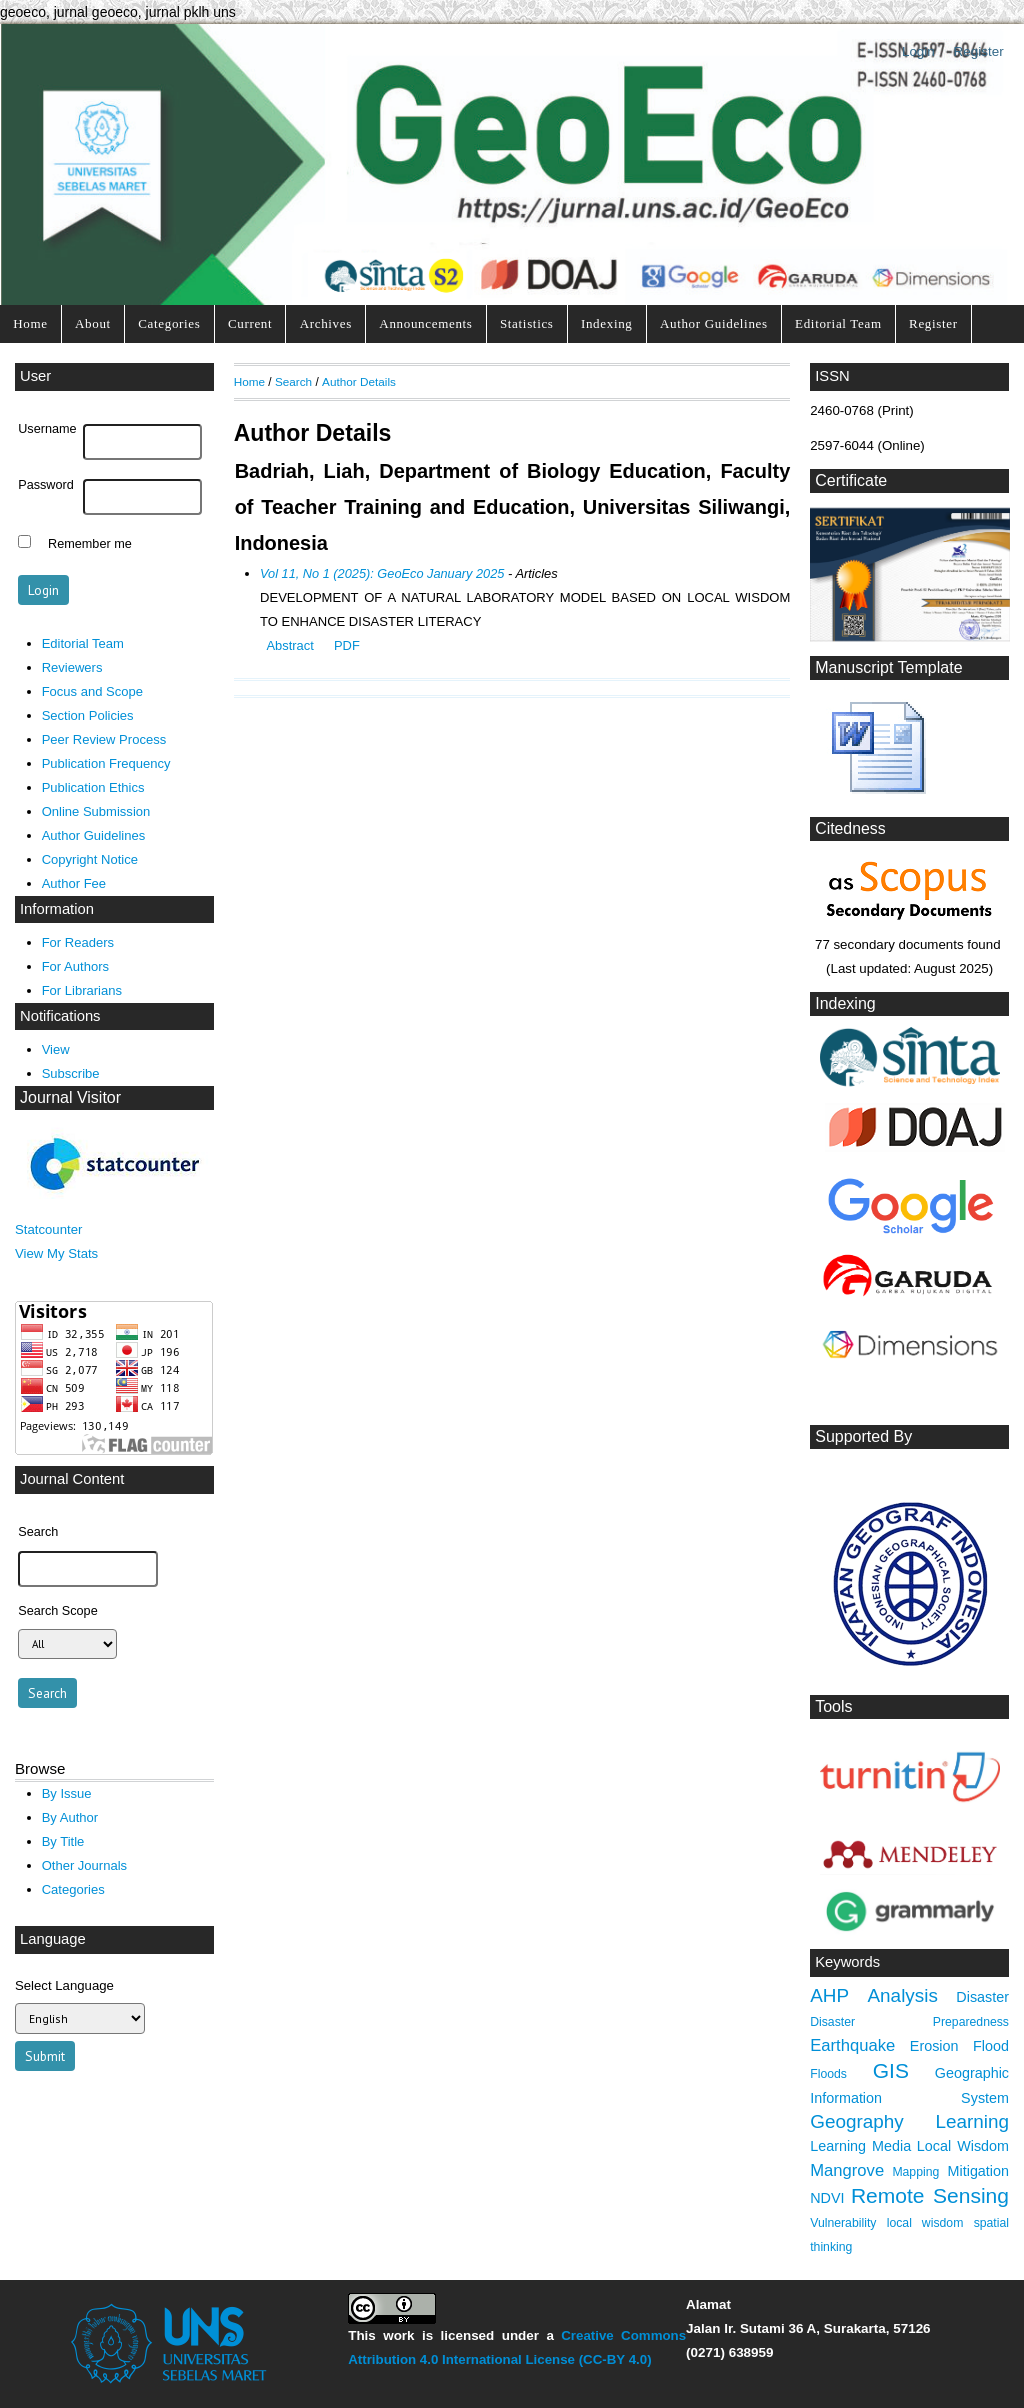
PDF (347, 645)
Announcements (425, 323)
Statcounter (48, 1229)
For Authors (75, 966)
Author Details (359, 381)
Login (918, 51)
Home (30, 323)
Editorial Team (838, 323)
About (93, 323)
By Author (70, 1817)
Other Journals (84, 1865)
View (56, 1049)
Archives (326, 323)
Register (979, 51)
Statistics (527, 323)
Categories (169, 323)
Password (46, 485)
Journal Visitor (70, 1097)
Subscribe (71, 1073)
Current (250, 323)
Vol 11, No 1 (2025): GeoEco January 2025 (382, 573)
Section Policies (88, 715)
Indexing (607, 323)
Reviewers (72, 667)
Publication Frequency (106, 763)
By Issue (67, 1793)
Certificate (851, 480)
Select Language (64, 1985)
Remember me (90, 544)
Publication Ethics (93, 787)
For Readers (78, 942)
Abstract (289, 645)
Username (47, 429)
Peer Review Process (104, 739)
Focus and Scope (92, 691)
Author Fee (74, 883)
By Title (63, 1841)
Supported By (863, 1436)
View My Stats (56, 1253)
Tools (833, 1706)
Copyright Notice (90, 859)
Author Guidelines (714, 323)
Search (293, 381)
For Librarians (82, 990)
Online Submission (96, 811)
